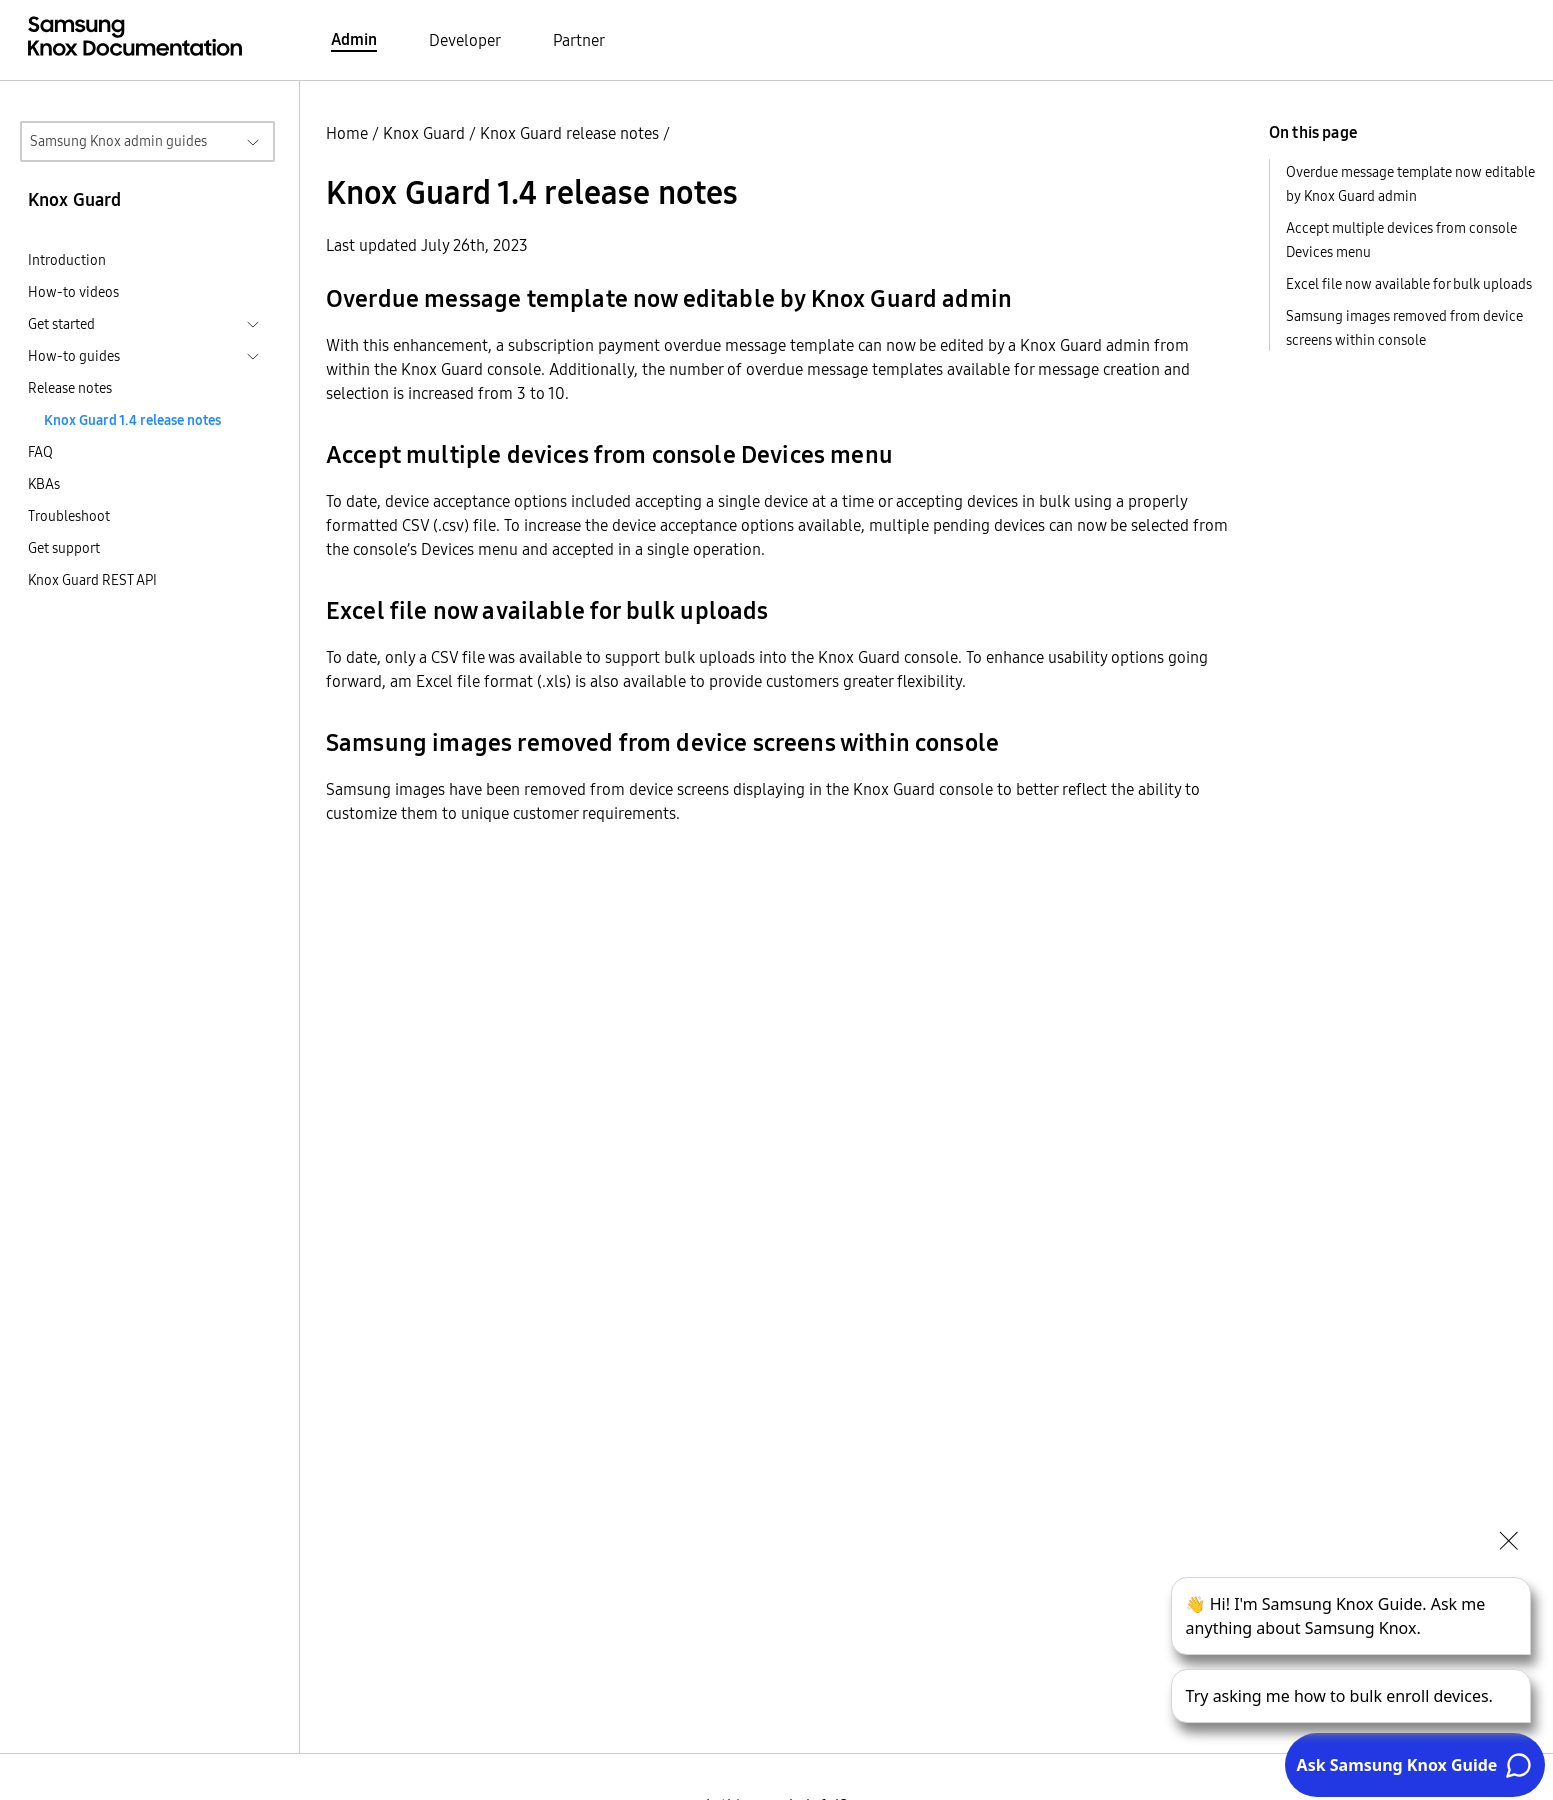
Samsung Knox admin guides (118, 141)
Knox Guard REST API (92, 580)
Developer (465, 40)
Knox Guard (424, 133)
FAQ (40, 452)
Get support (64, 548)
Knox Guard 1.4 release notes (132, 420)
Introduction (67, 260)
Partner (579, 40)
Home (347, 133)
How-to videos (73, 292)
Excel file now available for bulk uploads (1409, 284)
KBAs (44, 484)
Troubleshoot (69, 516)
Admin (354, 39)
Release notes (70, 388)
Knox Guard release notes (569, 133)
